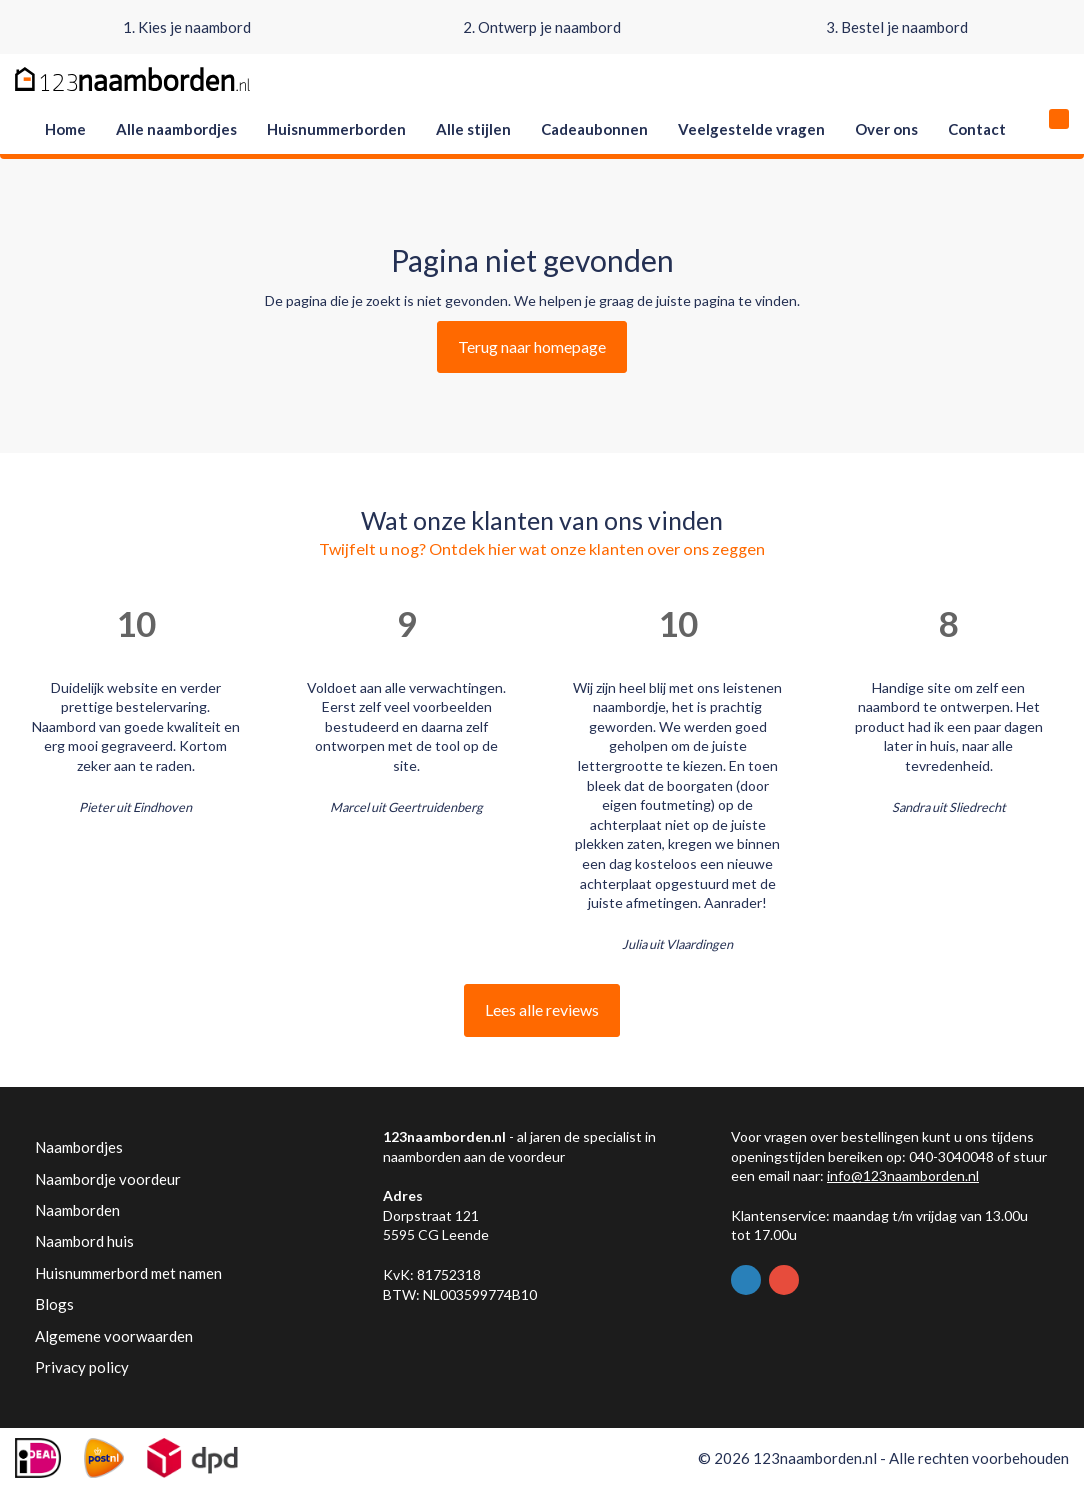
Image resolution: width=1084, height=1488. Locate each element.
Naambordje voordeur (108, 1179)
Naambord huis (84, 1241)
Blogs (54, 1304)
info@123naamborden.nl (903, 1175)
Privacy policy (82, 1367)
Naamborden (77, 1210)
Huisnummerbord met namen (128, 1273)
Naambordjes (79, 1147)
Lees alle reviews (542, 1009)
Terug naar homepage (532, 346)
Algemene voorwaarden (114, 1336)
